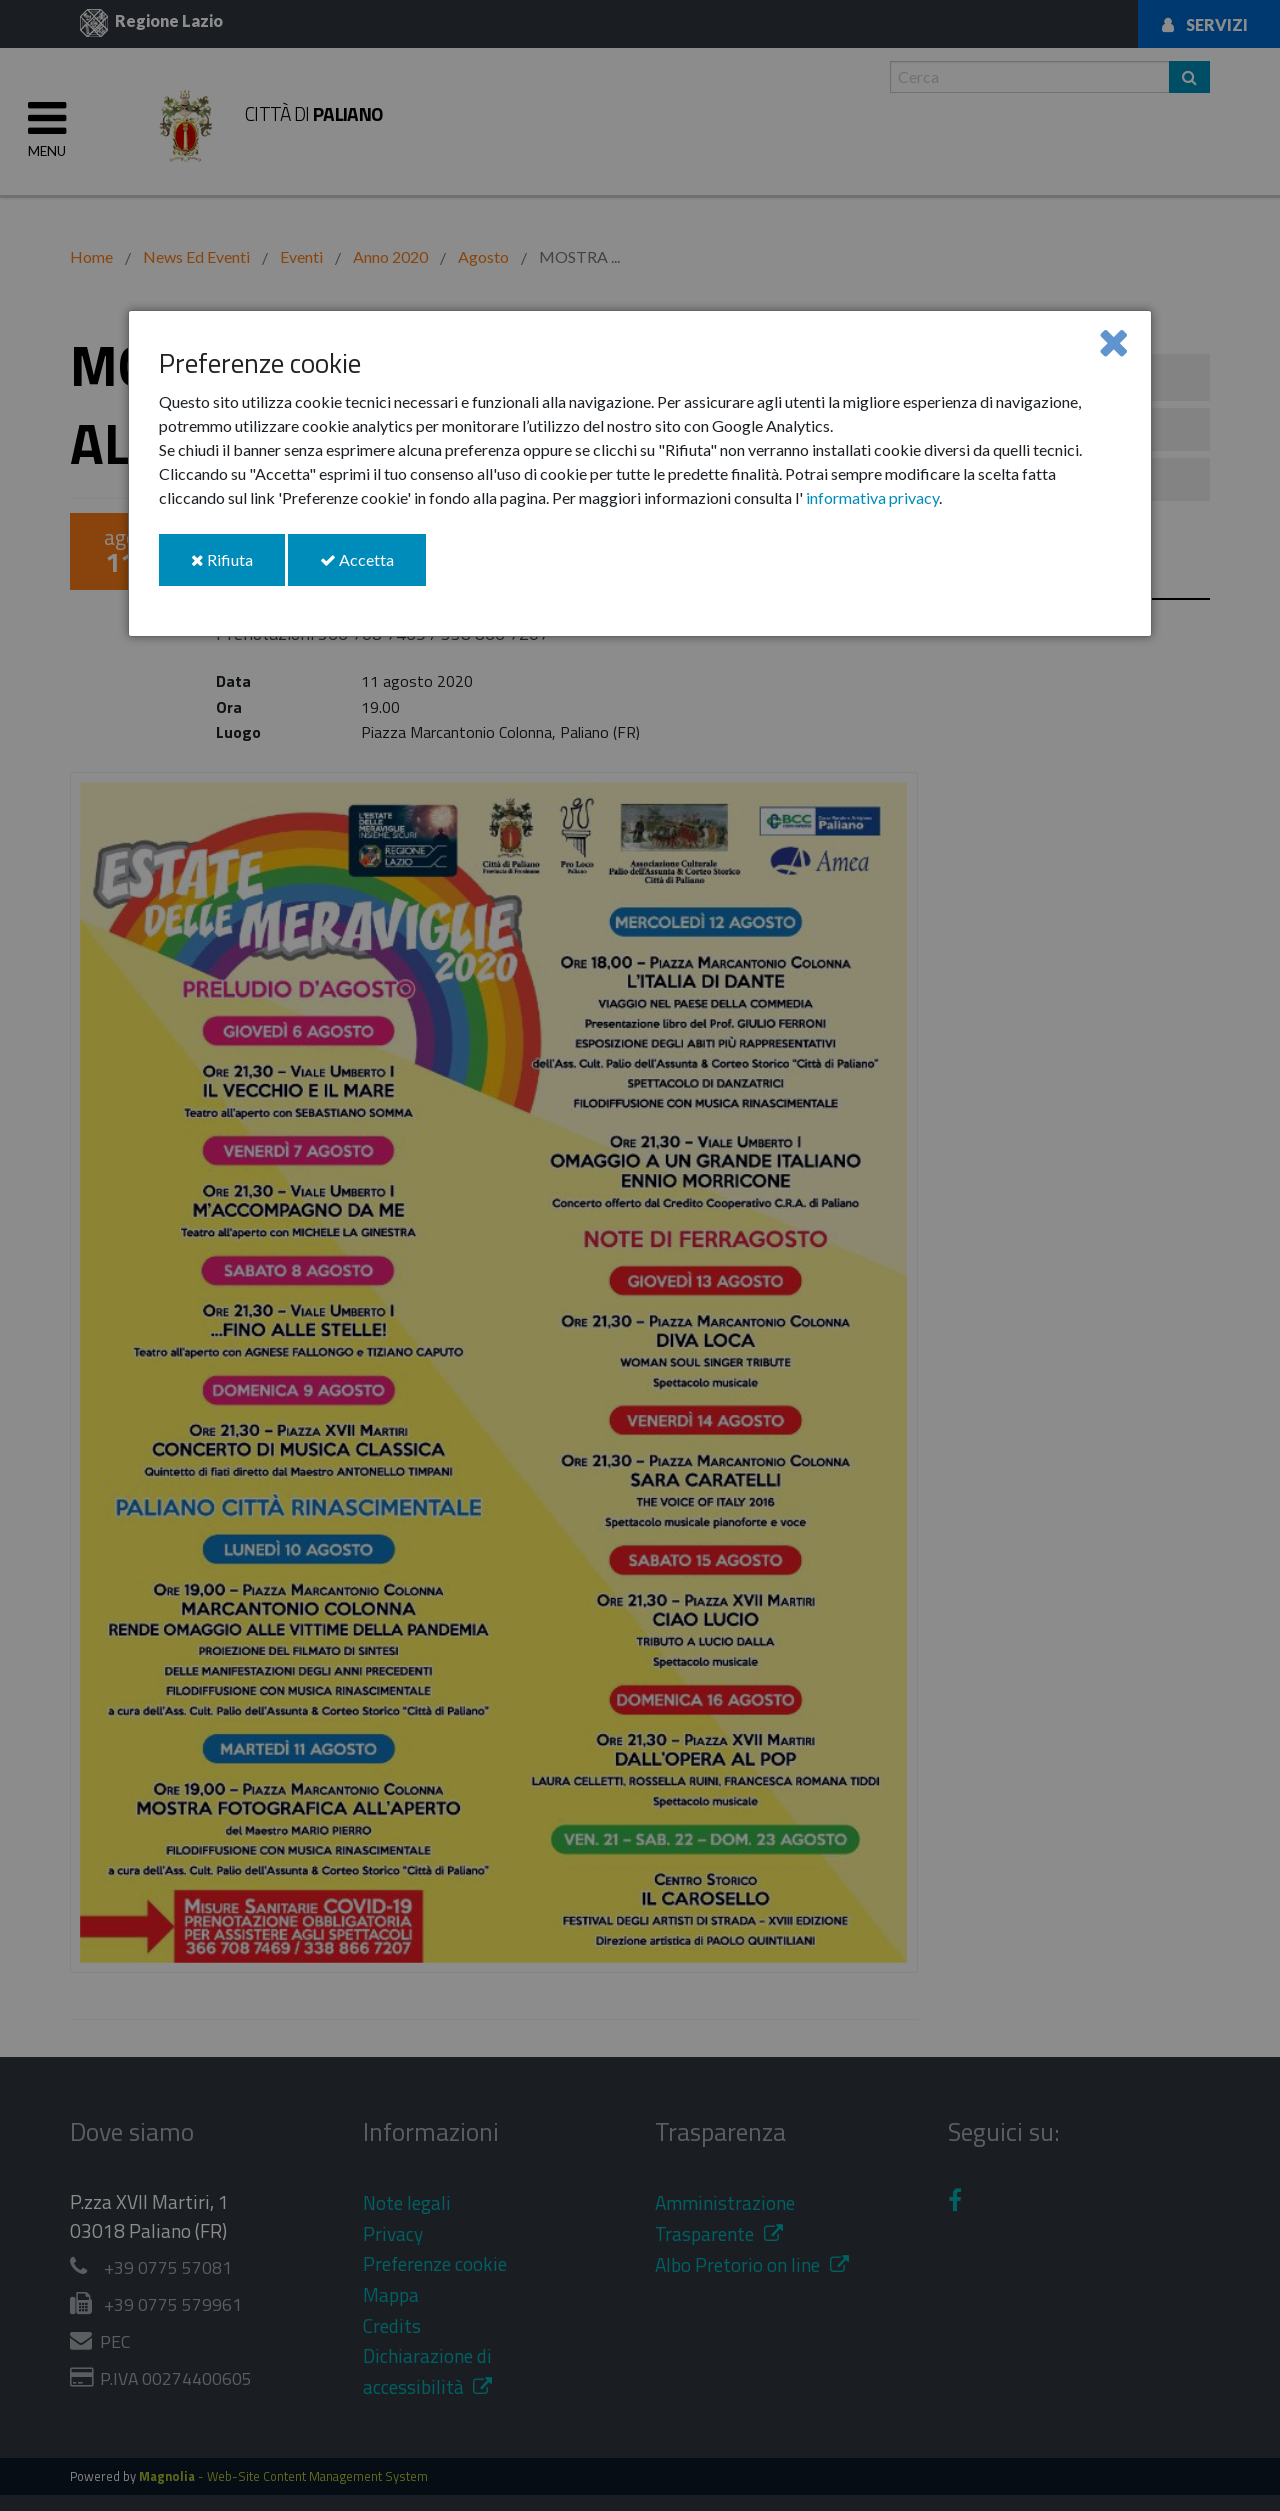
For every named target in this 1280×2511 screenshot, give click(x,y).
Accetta (373, 567)
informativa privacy (872, 497)
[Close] (1113, 341)
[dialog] (640, 473)
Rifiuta (238, 567)
